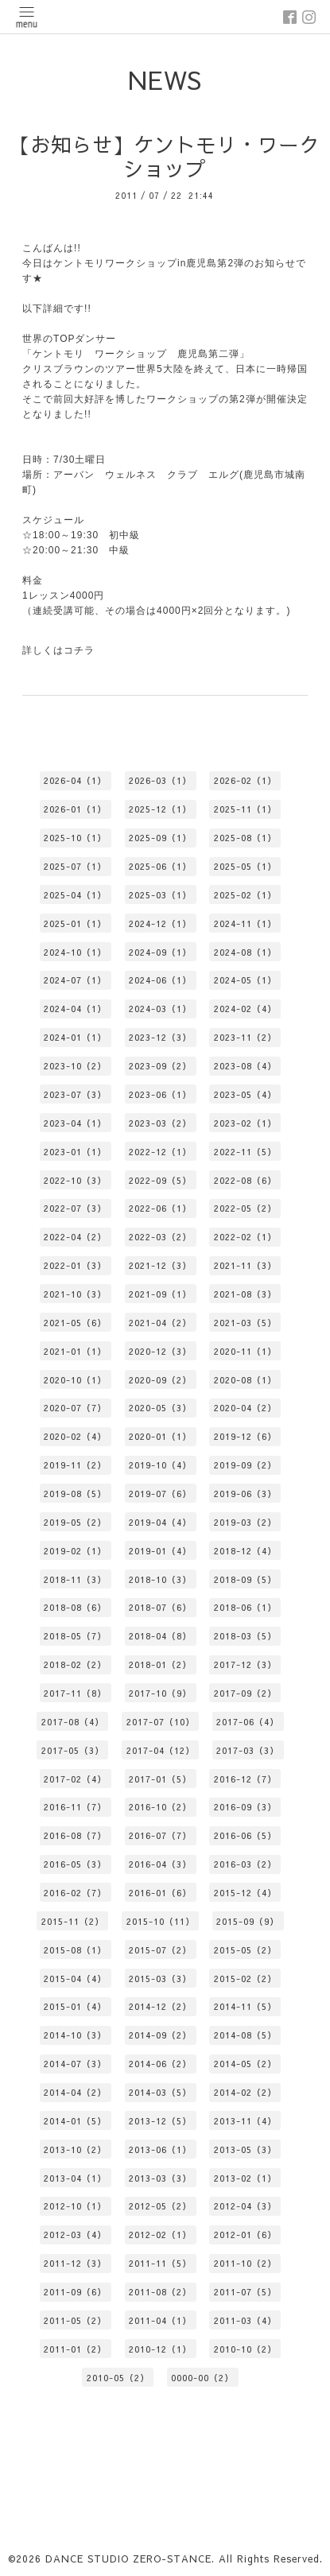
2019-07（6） (160, 1493)
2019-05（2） (75, 1522)
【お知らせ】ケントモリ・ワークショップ (165, 156)
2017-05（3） (72, 1750)
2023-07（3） (75, 1094)
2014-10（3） (75, 2035)
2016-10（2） (160, 1807)
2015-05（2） (245, 1950)
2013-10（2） (75, 2149)
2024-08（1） (245, 952)
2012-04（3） (245, 2206)
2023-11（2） (245, 1037)
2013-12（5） (160, 2121)
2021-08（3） (245, 1294)
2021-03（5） (245, 1323)
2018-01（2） (160, 1664)
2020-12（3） (160, 1351)
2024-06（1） (160, 980)
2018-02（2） (75, 1664)
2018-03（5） (245, 1636)
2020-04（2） (245, 1408)
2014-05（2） (245, 2064)
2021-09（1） (160, 1294)
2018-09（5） (245, 1579)
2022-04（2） (75, 1237)
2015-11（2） (72, 1921)
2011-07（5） (245, 2292)
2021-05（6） (75, 1323)
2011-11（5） (160, 2263)
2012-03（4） (75, 2234)
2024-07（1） (75, 980)
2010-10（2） (245, 2349)
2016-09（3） (245, 1807)
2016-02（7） (75, 1893)
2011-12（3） (75, 2263)
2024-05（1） (245, 980)
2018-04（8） (160, 1636)
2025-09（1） (160, 838)
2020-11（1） (245, 1351)
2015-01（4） (75, 2006)
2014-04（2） (75, 2092)
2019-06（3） (245, 1493)
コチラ (79, 650)
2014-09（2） (160, 2035)
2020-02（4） (75, 1436)
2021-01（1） (75, 1351)
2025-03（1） (160, 895)
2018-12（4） (245, 1551)
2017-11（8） (75, 1693)
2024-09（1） (160, 952)
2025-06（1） (160, 866)
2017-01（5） (160, 1779)
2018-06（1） (245, 1607)
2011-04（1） (160, 2320)
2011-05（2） (75, 2320)
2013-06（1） (160, 2149)
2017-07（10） (160, 1722)
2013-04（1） (75, 2178)
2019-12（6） (245, 1436)
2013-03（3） (160, 2178)
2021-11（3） (245, 1265)
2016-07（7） (160, 1835)
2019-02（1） (75, 1551)
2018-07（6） (160, 1607)
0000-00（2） (202, 2378)
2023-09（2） (160, 1066)
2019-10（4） (160, 1465)
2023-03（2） (160, 1123)
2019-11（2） (75, 1465)
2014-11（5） (245, 2006)
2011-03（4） (245, 2320)
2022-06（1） (160, 1208)
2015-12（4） (245, 1893)
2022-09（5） (160, 1180)
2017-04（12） (160, 1750)
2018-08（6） (75, 1607)
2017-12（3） (245, 1664)
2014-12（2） (160, 2006)
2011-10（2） (245, 2263)
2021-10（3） (75, 1294)
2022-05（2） (245, 1208)
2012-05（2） (160, 2206)
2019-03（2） (245, 1522)
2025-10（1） (75, 838)
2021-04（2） (160, 1323)
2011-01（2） (75, 2349)
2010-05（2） (118, 2378)
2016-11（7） (75, 1807)
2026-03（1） (160, 780)
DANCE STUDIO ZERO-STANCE (128, 2558)
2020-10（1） (75, 1380)
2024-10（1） (75, 952)
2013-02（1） (245, 2178)
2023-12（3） (160, 1037)
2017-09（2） (245, 1693)
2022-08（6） (245, 1180)
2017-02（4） (75, 1779)
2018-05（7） (75, 1636)
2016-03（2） (245, 1864)
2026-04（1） (75, 780)
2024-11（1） (245, 923)
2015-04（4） (75, 1978)
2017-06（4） (247, 1722)
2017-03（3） (247, 1750)
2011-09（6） (75, 2292)
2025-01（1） (75, 923)
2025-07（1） (75, 866)
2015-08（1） (75, 1950)
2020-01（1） (160, 1436)
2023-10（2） (75, 1066)
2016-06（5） (245, 1835)
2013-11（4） (245, 2121)
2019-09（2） (245, 1465)
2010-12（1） (160, 2349)
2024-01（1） (75, 1037)
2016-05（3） (75, 1864)
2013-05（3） (245, 2149)
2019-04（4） (160, 1522)
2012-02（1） (160, 2234)
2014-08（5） (245, 2035)
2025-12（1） (160, 809)
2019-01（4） (160, 1551)
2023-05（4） (245, 1094)
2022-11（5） (245, 1152)
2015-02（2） (245, 1978)
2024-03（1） (160, 1008)
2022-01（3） (75, 1265)
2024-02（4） (245, 1008)
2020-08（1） (245, 1380)
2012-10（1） (75, 2206)
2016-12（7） (245, 1779)
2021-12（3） (160, 1265)
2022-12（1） (160, 1152)
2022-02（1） (245, 1237)
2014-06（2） (160, 2064)
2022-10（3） (75, 1180)
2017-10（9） (160, 1693)
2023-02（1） (245, 1123)
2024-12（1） (160, 923)
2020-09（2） (160, 1380)
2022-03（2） (160, 1237)
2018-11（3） (75, 1579)
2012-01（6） (245, 2234)
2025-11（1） (245, 809)
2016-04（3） (160, 1864)
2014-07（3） (75, 2064)
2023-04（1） (75, 1123)
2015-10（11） (160, 1921)
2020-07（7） (75, 1408)
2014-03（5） (160, 2092)
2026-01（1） (75, 809)
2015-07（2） (160, 1950)
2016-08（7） (75, 1835)
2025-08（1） (245, 838)
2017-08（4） (72, 1722)
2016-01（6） (160, 1893)
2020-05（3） (160, 1408)
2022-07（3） (75, 1208)
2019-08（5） (75, 1493)
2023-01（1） (75, 1152)
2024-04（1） (75, 1008)
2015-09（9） (247, 1921)
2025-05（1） (245, 866)
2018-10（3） (160, 1579)
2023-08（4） (245, 1066)
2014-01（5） (75, 2121)
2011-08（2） (160, 2292)
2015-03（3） (160, 1978)
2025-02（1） (245, 895)
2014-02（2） (245, 2092)
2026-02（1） (245, 780)
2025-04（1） (75, 895)
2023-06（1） (160, 1094)
